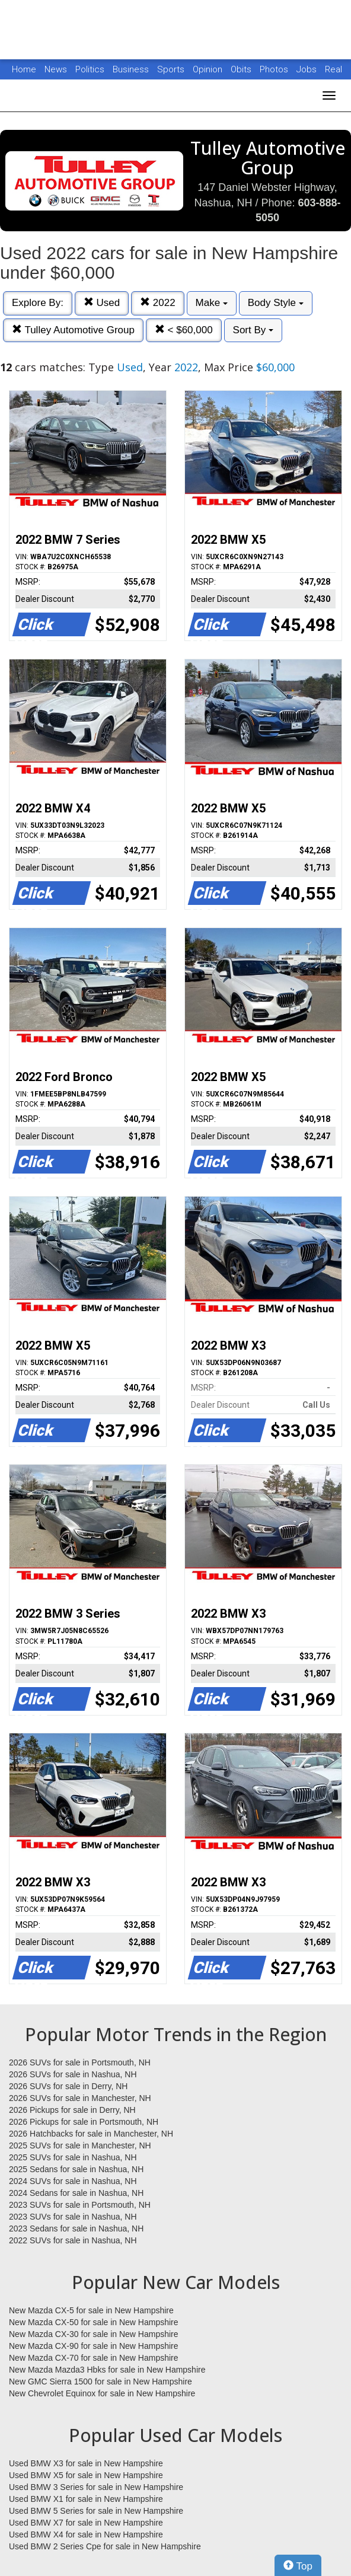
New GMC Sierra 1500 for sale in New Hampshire (100, 2381)
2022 (158, 302)
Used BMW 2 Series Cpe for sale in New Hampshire (105, 2546)
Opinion (209, 69)
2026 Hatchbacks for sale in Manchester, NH (91, 2133)
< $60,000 (184, 330)
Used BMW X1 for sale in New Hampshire (86, 2499)
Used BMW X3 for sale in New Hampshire (86, 2463)
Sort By (253, 330)
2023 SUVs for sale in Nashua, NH (73, 2216)
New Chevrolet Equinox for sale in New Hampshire (102, 2393)
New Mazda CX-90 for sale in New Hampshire (93, 2346)
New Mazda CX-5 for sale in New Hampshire (91, 2310)
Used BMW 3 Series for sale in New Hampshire (96, 2487)
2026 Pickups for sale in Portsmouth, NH (83, 2122)
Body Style (276, 302)
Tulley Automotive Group (73, 330)
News (55, 69)
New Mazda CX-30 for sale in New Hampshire (93, 2334)
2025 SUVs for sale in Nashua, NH (73, 2157)
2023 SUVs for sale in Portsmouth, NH (80, 2205)
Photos (275, 69)
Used (102, 302)
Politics (89, 69)
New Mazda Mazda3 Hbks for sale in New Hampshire (107, 2369)
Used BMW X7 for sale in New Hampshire (86, 2522)
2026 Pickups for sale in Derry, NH (72, 2110)
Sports (172, 69)
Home (24, 69)
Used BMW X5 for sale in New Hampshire (86, 2475)
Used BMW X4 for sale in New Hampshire (86, 2534)
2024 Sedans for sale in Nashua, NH (76, 2193)
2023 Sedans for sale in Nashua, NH (76, 2228)
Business (132, 69)
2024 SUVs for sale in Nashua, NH (73, 2181)
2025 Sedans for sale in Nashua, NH (76, 2169)
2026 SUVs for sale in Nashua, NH (73, 2074)
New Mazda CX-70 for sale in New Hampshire (93, 2358)
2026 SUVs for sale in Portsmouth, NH (80, 2062)
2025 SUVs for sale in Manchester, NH (80, 2145)
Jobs (307, 69)
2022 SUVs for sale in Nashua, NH (73, 2240)
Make (212, 302)
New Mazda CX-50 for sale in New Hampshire (93, 2322)
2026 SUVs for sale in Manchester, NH (80, 2098)
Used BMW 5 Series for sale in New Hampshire (96, 2511)
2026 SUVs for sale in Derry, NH (68, 2086)
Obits (242, 69)
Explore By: (37, 302)
